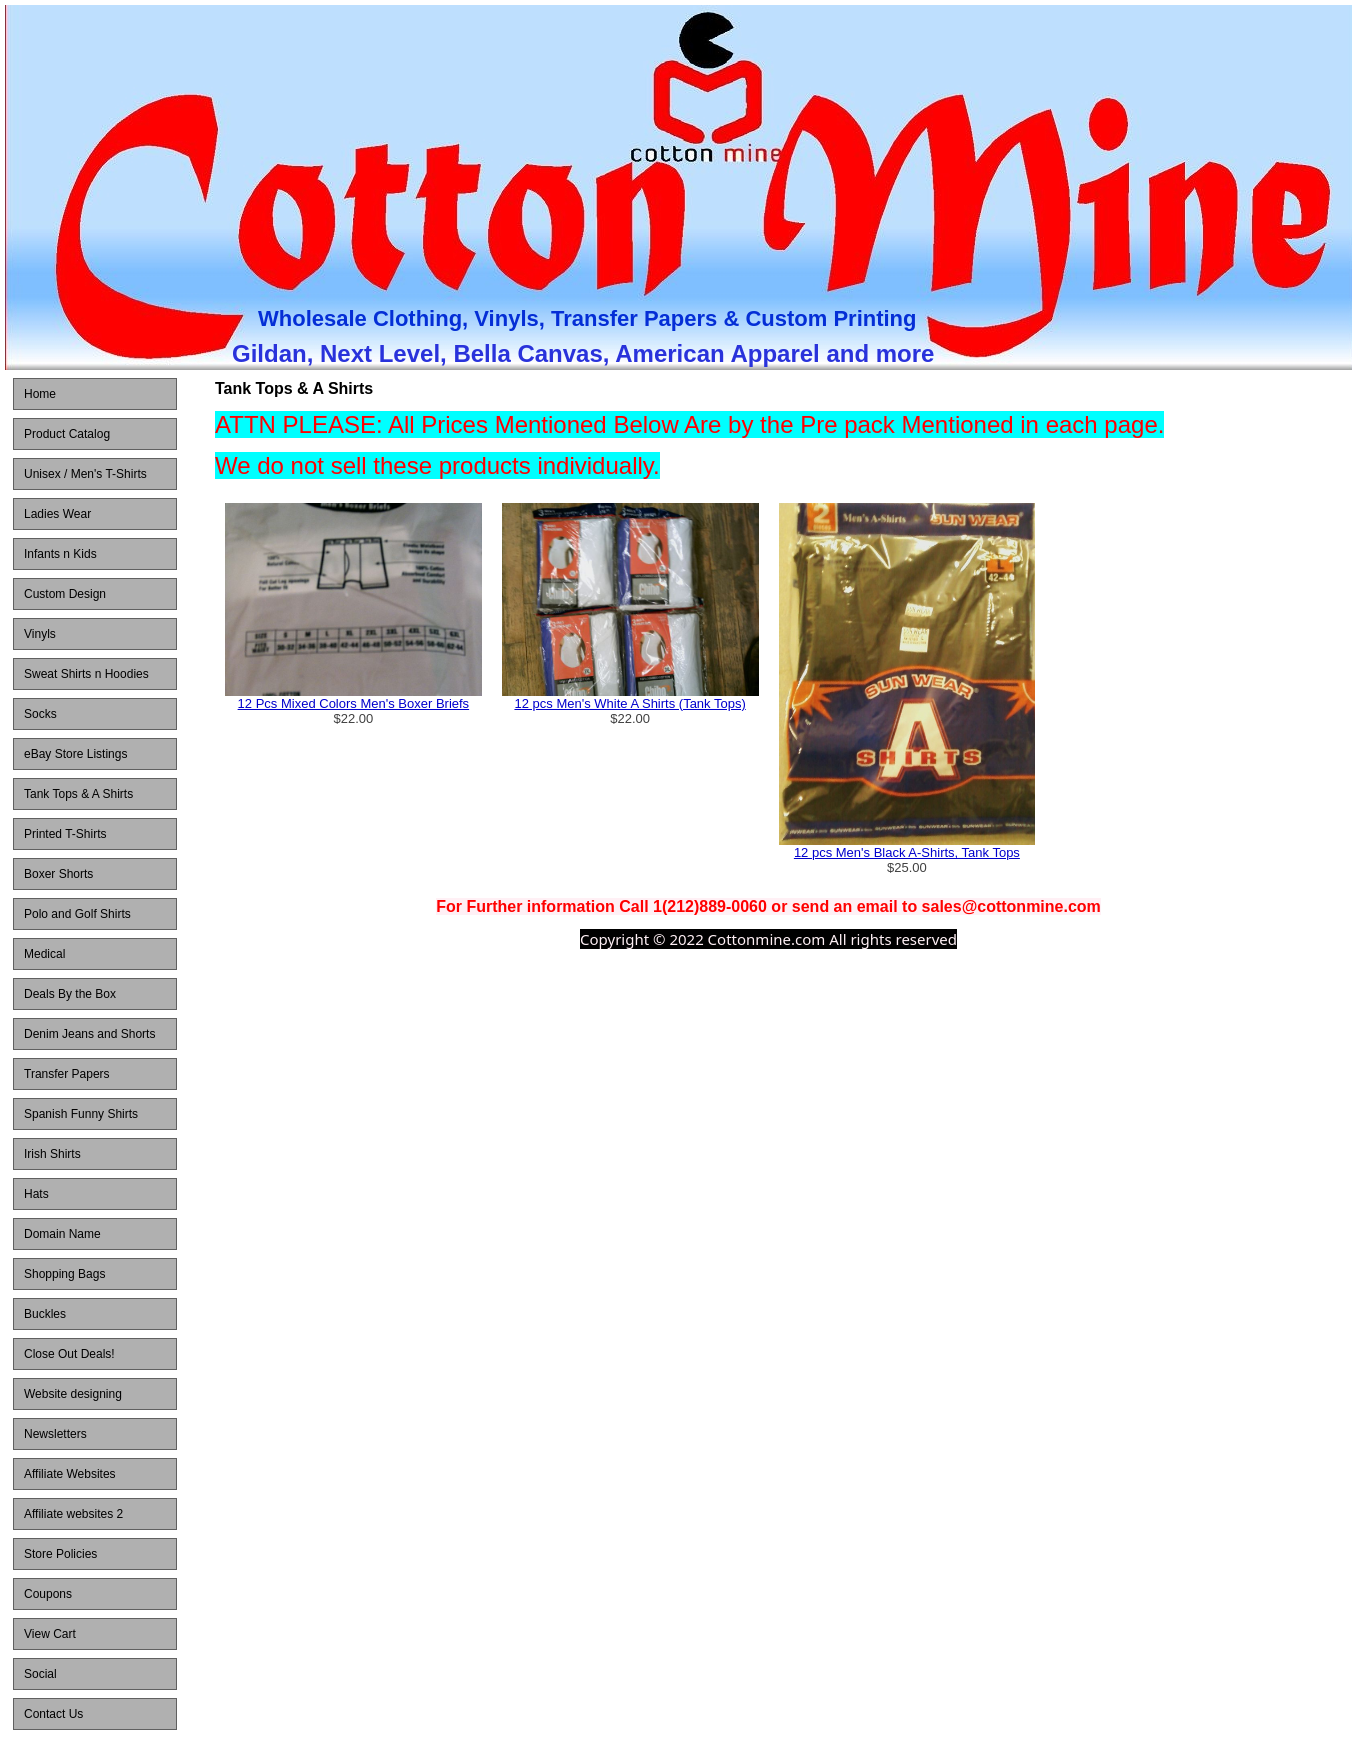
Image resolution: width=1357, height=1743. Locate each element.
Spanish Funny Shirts (81, 1114)
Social (40, 1674)
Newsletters (55, 1434)
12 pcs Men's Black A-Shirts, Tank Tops (907, 852)
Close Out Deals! (69, 1354)
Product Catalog (67, 434)
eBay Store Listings (75, 754)
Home (40, 394)
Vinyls (40, 634)
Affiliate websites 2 (73, 1514)
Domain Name (62, 1234)
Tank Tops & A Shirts (78, 794)
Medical (44, 954)
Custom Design (65, 594)
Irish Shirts (52, 1154)
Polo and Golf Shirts (77, 914)
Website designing (73, 1394)
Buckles (45, 1314)
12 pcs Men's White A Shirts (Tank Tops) (629, 703)
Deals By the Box (70, 994)
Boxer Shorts (58, 874)
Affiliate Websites (70, 1474)
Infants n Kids (60, 554)
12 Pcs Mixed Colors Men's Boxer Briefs (354, 703)
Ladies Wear (57, 514)
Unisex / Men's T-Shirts (85, 474)
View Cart (50, 1634)
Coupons (48, 1594)
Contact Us (53, 1714)
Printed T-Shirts (65, 834)
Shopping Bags (64, 1274)
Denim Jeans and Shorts (89, 1034)
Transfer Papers (67, 1074)
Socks (40, 714)
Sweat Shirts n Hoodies (86, 674)
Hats (36, 1194)
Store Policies (60, 1554)
